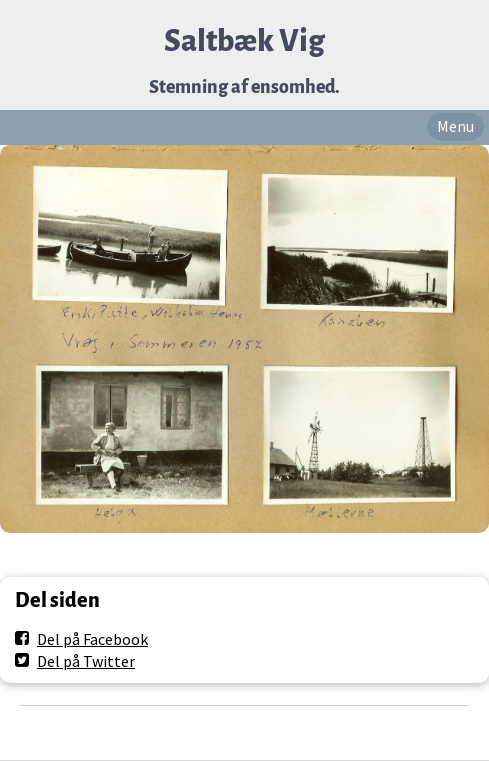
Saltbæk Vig (244, 41)
